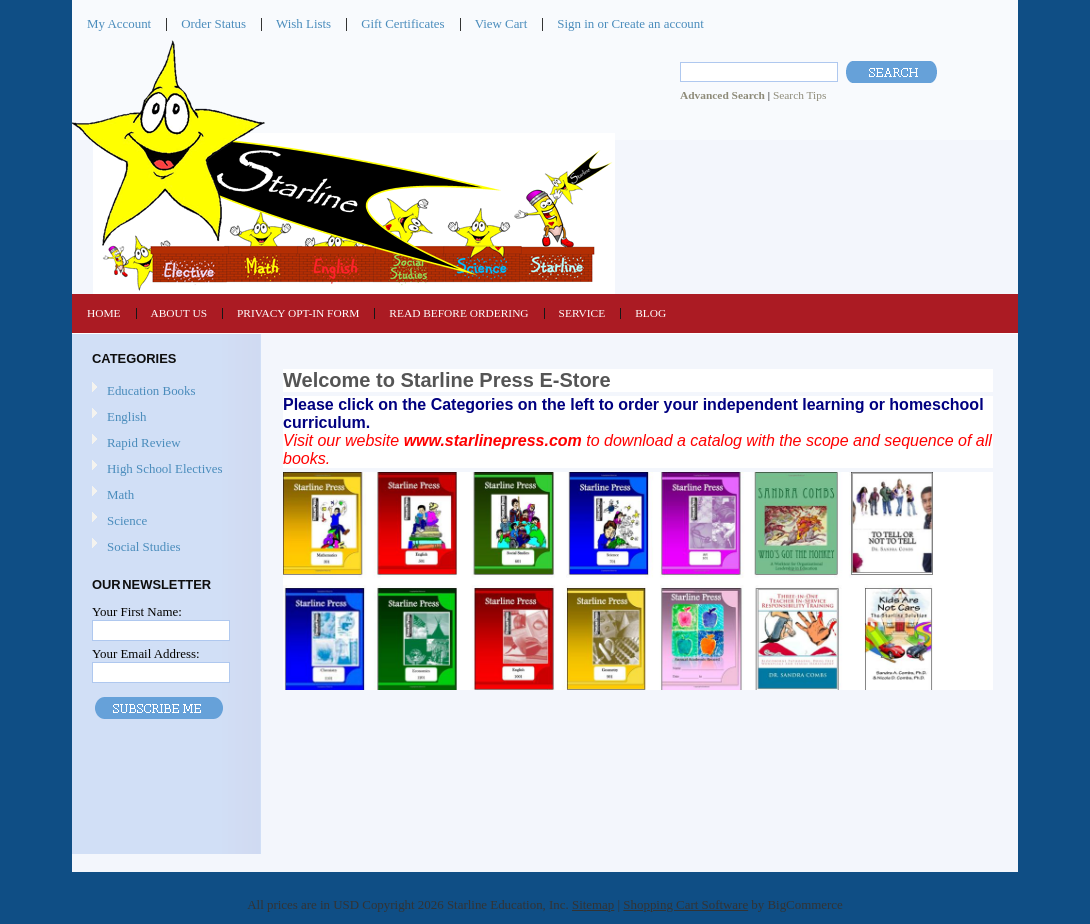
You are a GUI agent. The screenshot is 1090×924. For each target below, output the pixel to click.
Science (164, 521)
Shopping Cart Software (685, 904)
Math (164, 495)
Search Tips (799, 95)
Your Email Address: (146, 653)
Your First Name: (137, 611)
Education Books (151, 390)
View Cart (501, 23)
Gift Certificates (403, 23)
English (164, 417)
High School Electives (164, 469)
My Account (119, 23)
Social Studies (164, 547)
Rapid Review (143, 442)
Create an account (657, 23)
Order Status (213, 23)
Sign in (575, 23)
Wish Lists (303, 23)
